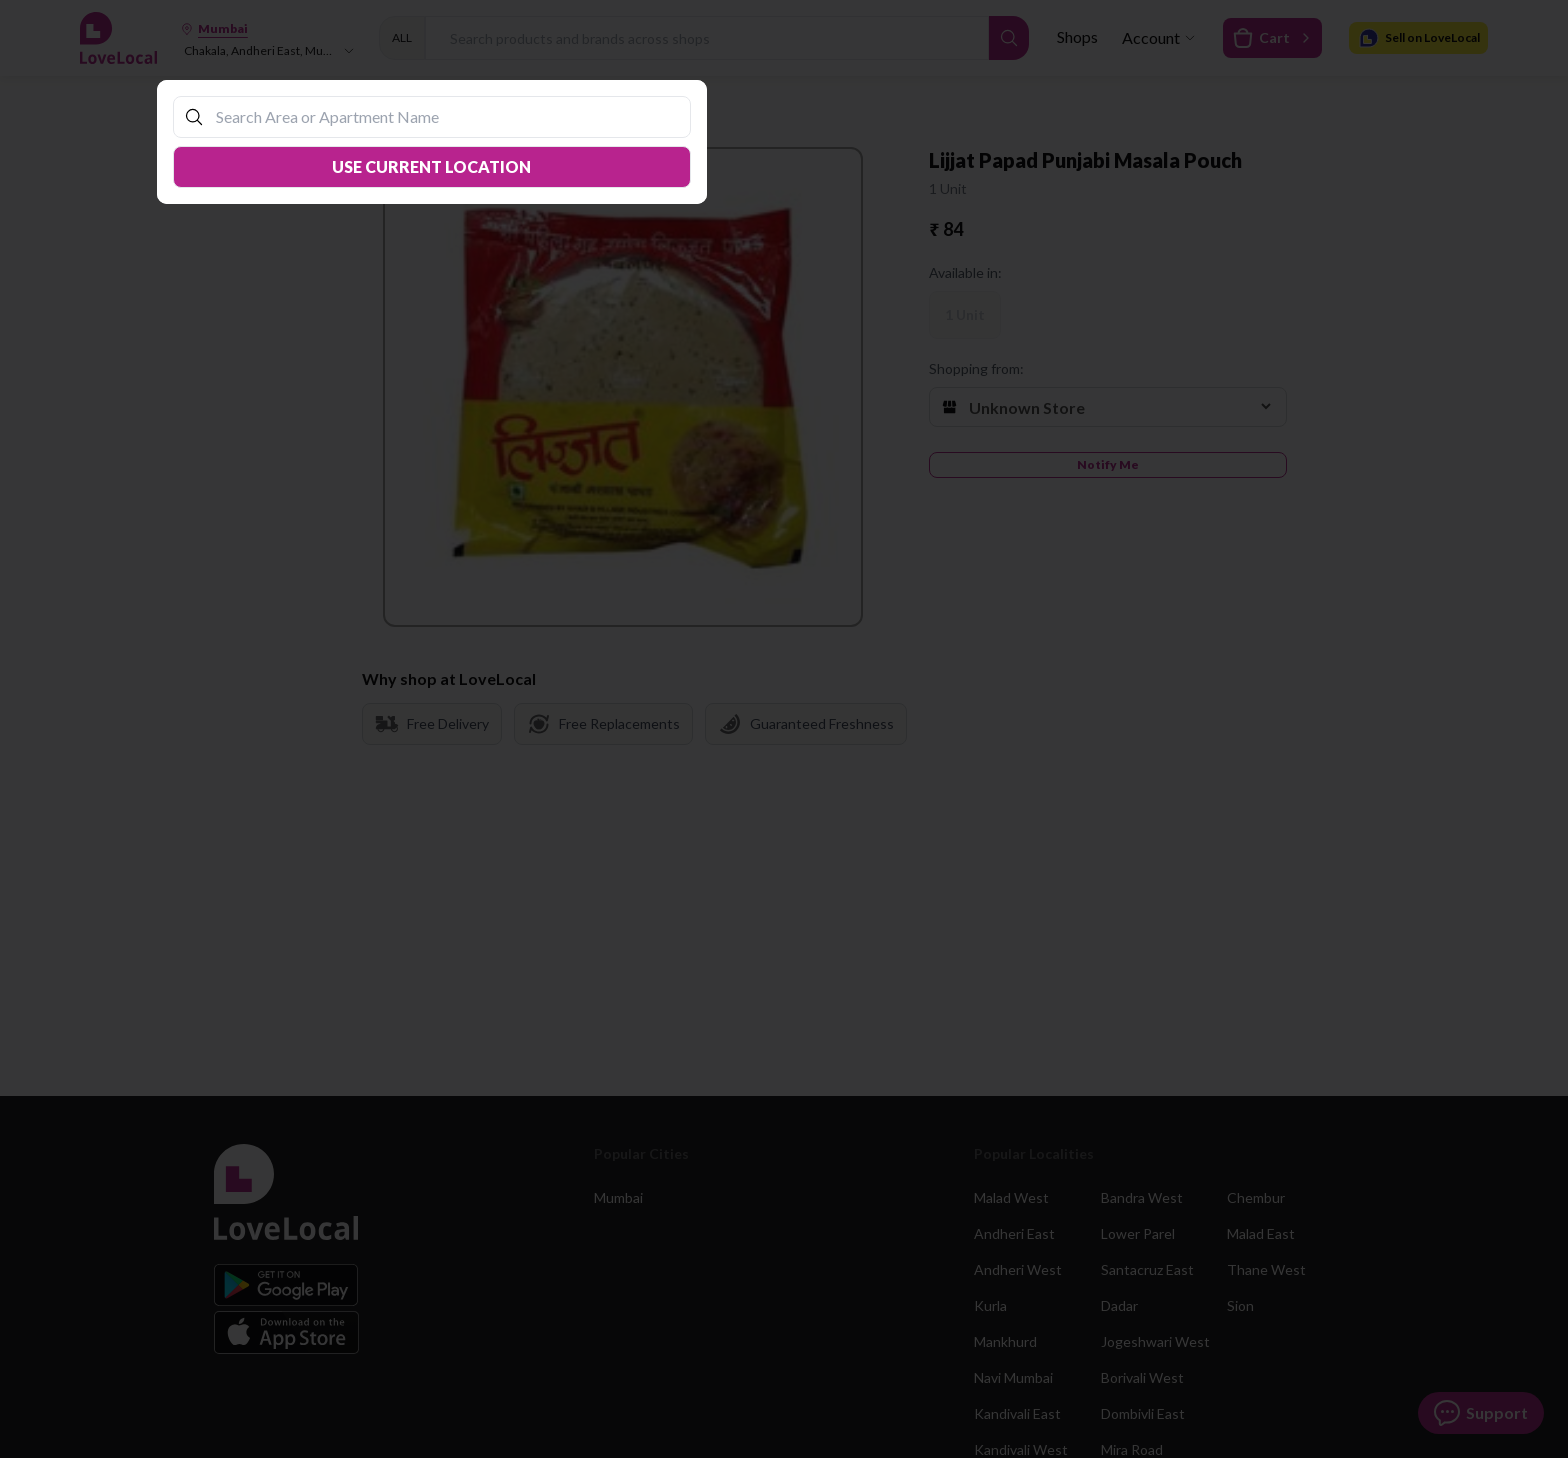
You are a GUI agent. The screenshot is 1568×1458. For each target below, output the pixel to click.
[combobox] (442, 116)
